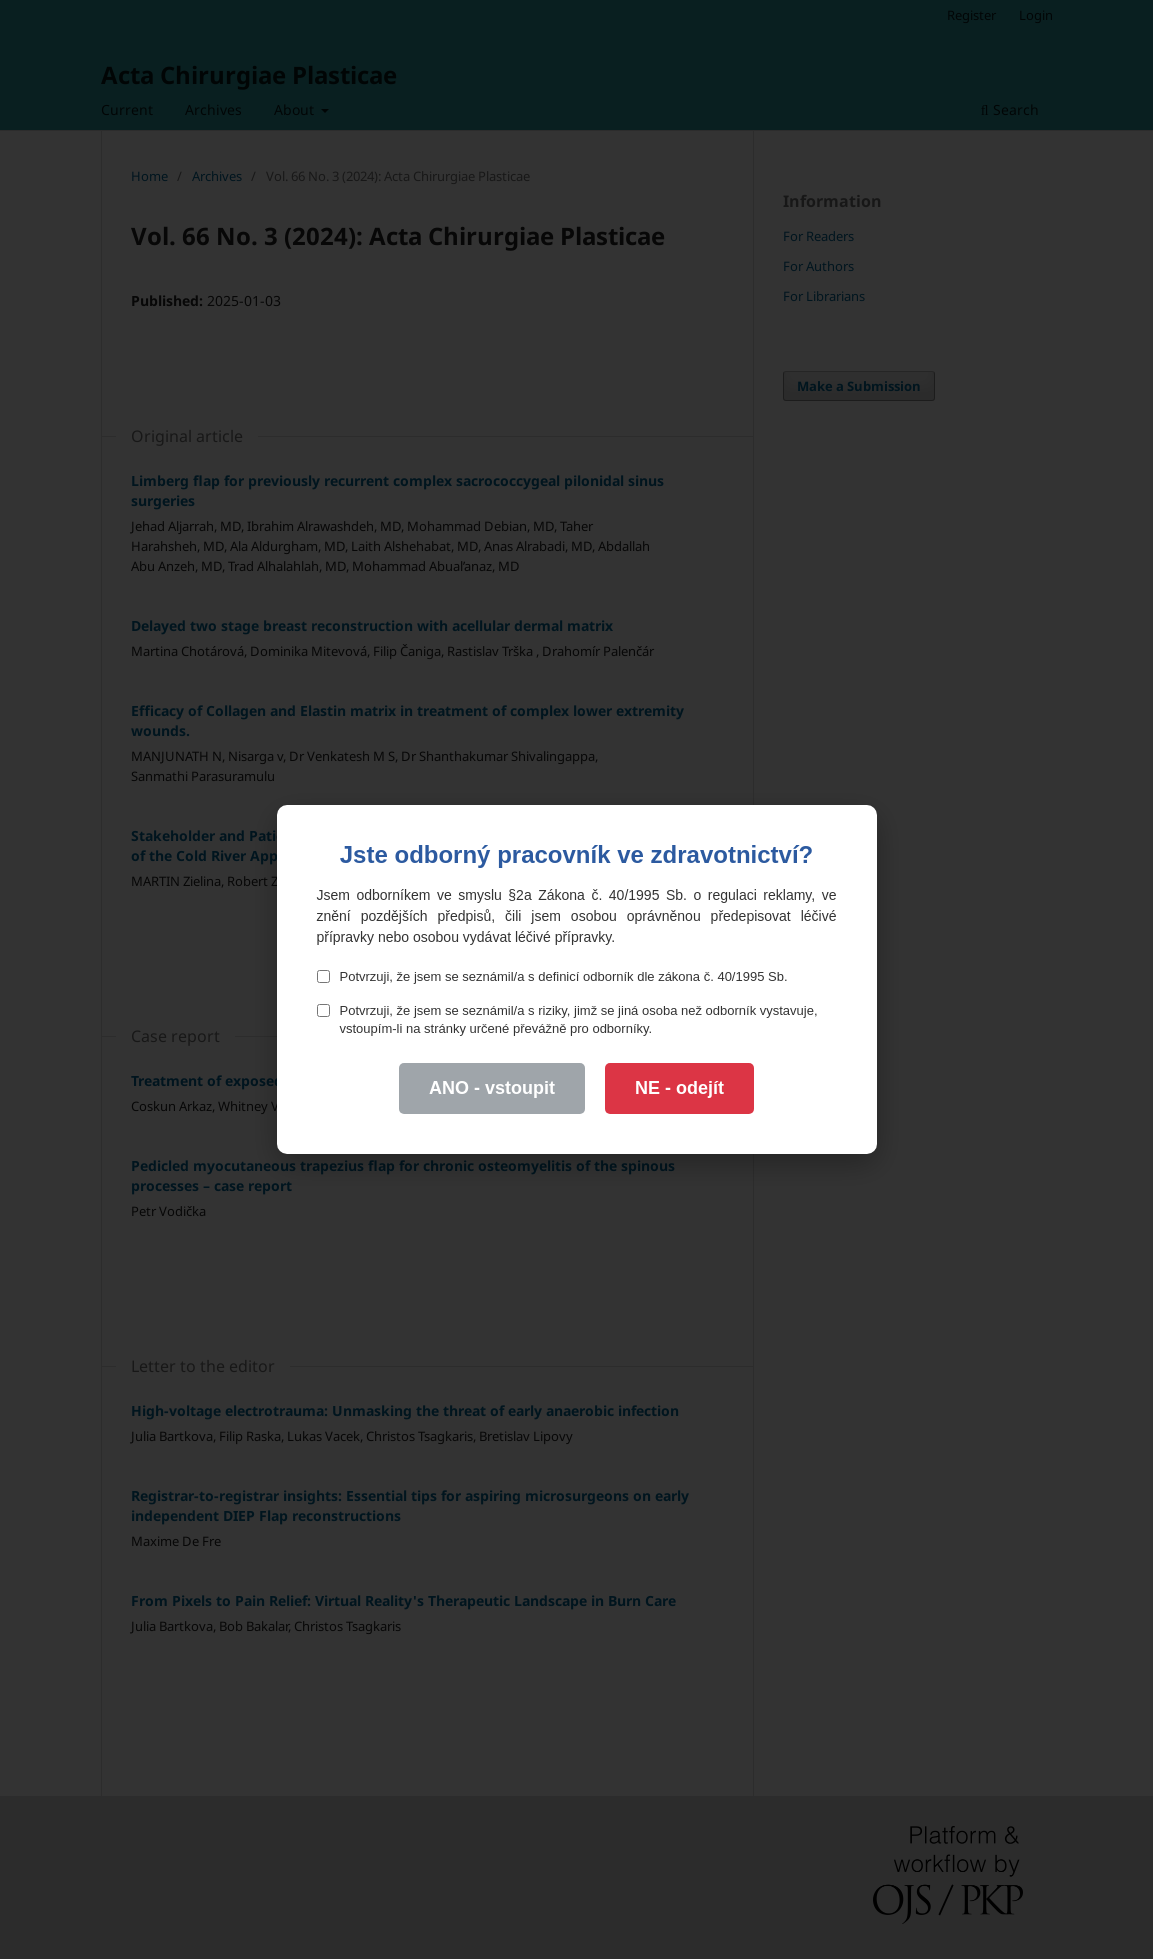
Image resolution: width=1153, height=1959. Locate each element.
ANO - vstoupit (492, 1088)
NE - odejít (679, 1088)
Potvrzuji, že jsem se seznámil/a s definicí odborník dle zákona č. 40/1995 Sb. (552, 976)
